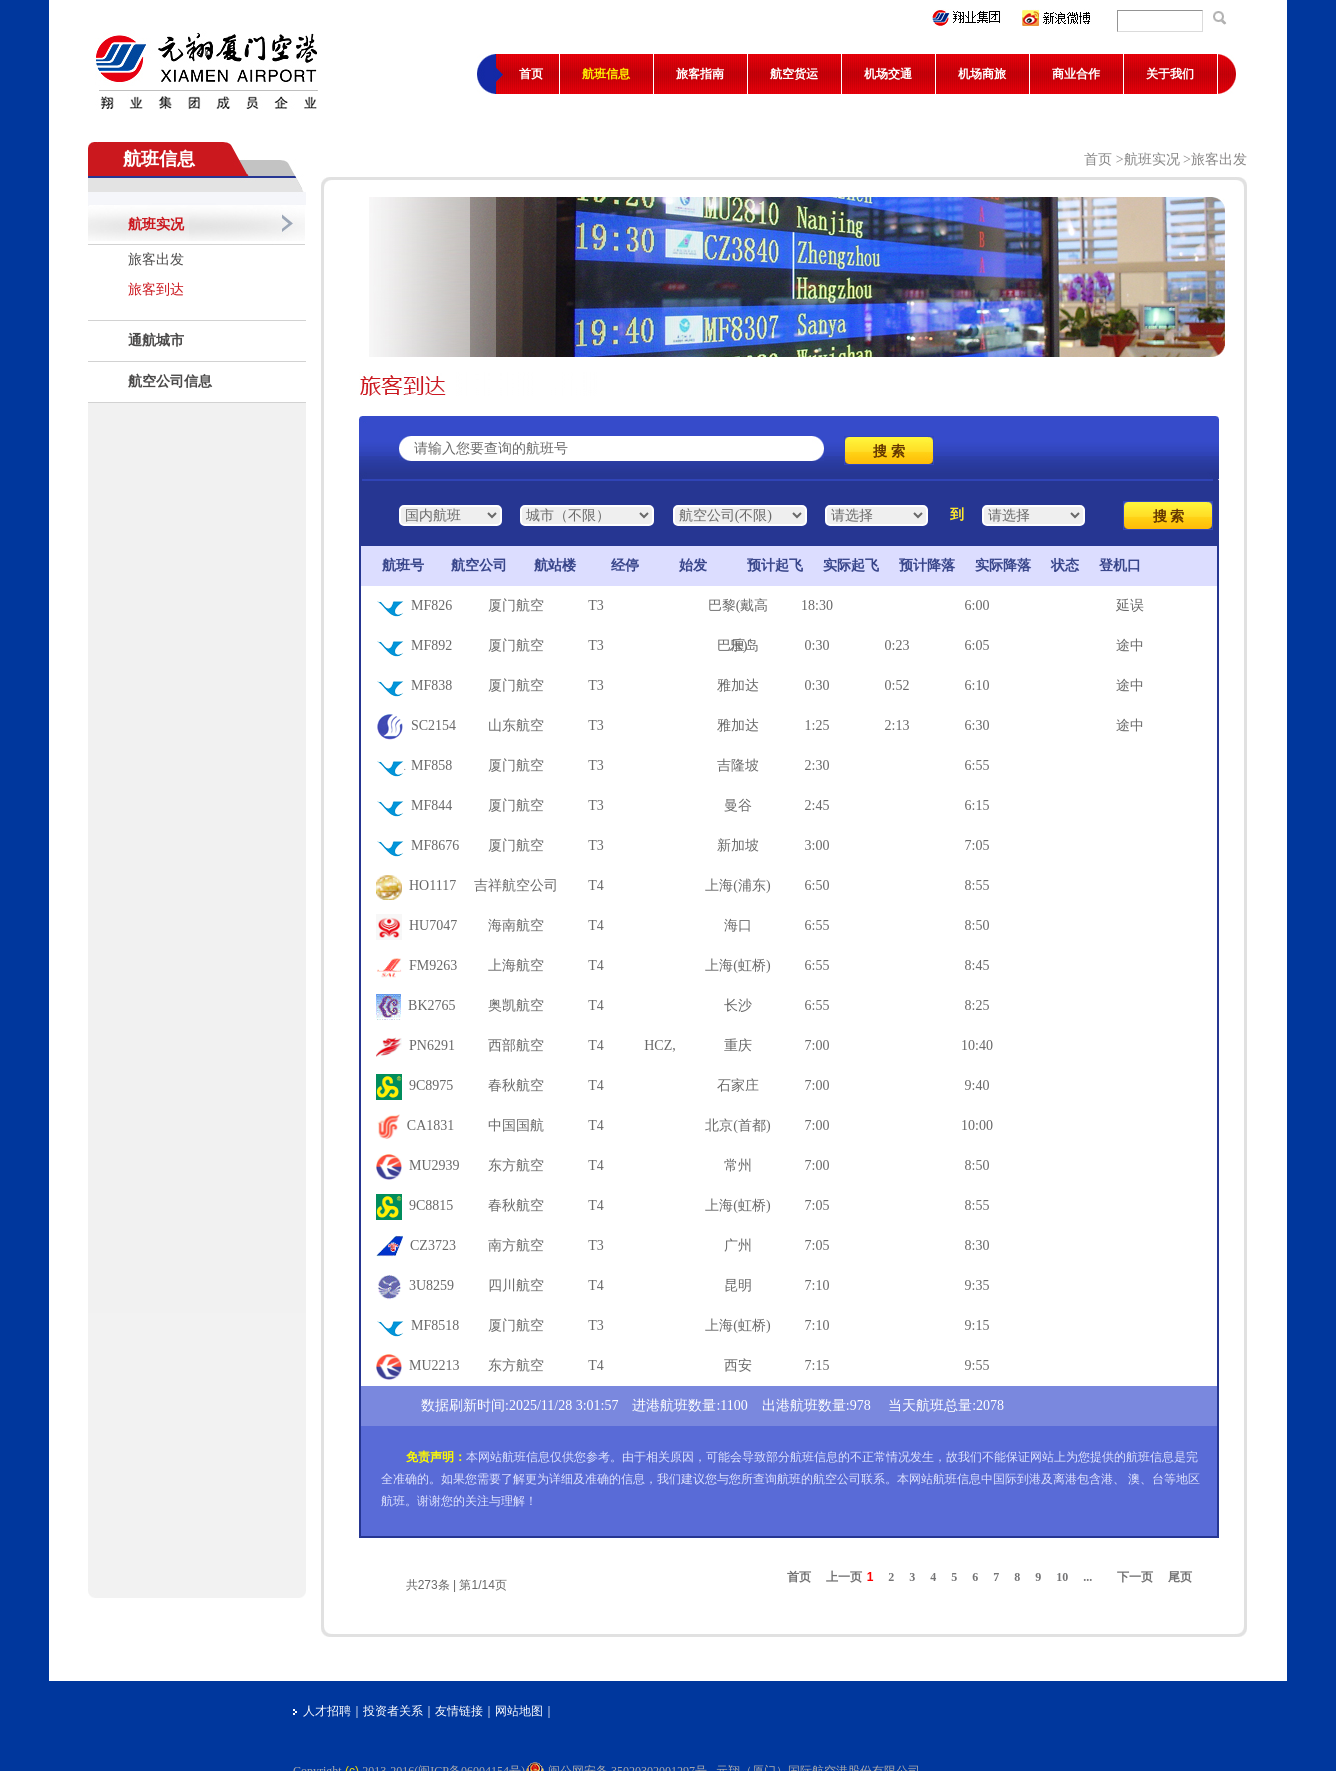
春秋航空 (516, 1085)
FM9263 (416, 967)
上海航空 (516, 965)
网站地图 (519, 1711)
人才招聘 (327, 1711)
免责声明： (436, 1457)
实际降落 (1003, 565)
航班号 (397, 565)
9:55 (977, 1365)
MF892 (414, 647)
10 (1062, 1577)
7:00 (817, 1045)
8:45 (977, 965)
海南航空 (516, 925)
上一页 (844, 1577)
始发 (693, 565)
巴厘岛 (738, 645)
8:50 (977, 925)
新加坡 (738, 845)
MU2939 (418, 1167)
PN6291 (415, 1047)
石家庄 (738, 1085)
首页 (531, 74)
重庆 (738, 1045)
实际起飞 (851, 565)
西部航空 (516, 1045)
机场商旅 (982, 74)
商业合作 (1076, 74)
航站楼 (555, 565)
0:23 (897, 645)
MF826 (414, 607)
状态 (1065, 565)
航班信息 (606, 74)
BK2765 (416, 1007)
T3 (596, 605)
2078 (990, 1405)
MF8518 (417, 1327)
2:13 (897, 725)
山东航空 (516, 725)
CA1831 (415, 1127)
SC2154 (416, 727)
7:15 (817, 1365)
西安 (738, 1365)
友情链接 (459, 1711)
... (1087, 1577)
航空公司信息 (170, 381)
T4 (596, 885)
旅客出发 (156, 259)
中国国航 (516, 1125)
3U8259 (415, 1287)
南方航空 (516, 1245)
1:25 (817, 725)
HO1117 (416, 887)
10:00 (977, 1125)
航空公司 (479, 565)
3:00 (817, 845)
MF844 (414, 807)
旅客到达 (156, 289)
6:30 (977, 725)
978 (860, 1405)
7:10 (817, 1285)
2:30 (817, 765)
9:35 (977, 1285)
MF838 (414, 687)
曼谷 (738, 805)
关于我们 (1170, 74)
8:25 (977, 1005)
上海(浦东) (737, 885)
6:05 (977, 645)
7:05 (977, 845)
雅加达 (738, 685)
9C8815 (414, 1207)
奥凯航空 (516, 1005)
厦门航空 (516, 605)
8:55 (977, 885)
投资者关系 (393, 1711)
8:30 (977, 1245)
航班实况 (156, 224)
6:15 (977, 805)
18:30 (817, 605)
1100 (733, 1405)
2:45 (817, 805)
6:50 (817, 885)
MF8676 (417, 847)
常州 (738, 1165)
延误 (1130, 605)
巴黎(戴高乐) (738, 612)
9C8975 (414, 1087)
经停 (625, 565)
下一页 (1135, 1577)
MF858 (414, 767)
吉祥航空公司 (516, 885)
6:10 (977, 685)
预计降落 (927, 565)
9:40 (977, 1085)
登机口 (1120, 565)
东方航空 (516, 1165)
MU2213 (418, 1367)
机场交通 (888, 74)
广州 (738, 1245)
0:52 (897, 685)
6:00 (977, 605)
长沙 (738, 1005)
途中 (1130, 645)
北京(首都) (737, 1125)
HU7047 (416, 927)
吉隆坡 (738, 765)
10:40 (977, 1045)
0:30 (817, 645)
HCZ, (660, 1045)
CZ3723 (416, 1247)
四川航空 (516, 1285)
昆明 (738, 1285)
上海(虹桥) (737, 965)
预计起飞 (775, 565)
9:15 (977, 1325)
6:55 (977, 765)
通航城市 (156, 340)
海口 (738, 925)
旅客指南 (700, 74)
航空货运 (794, 74)
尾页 (1180, 1577)
